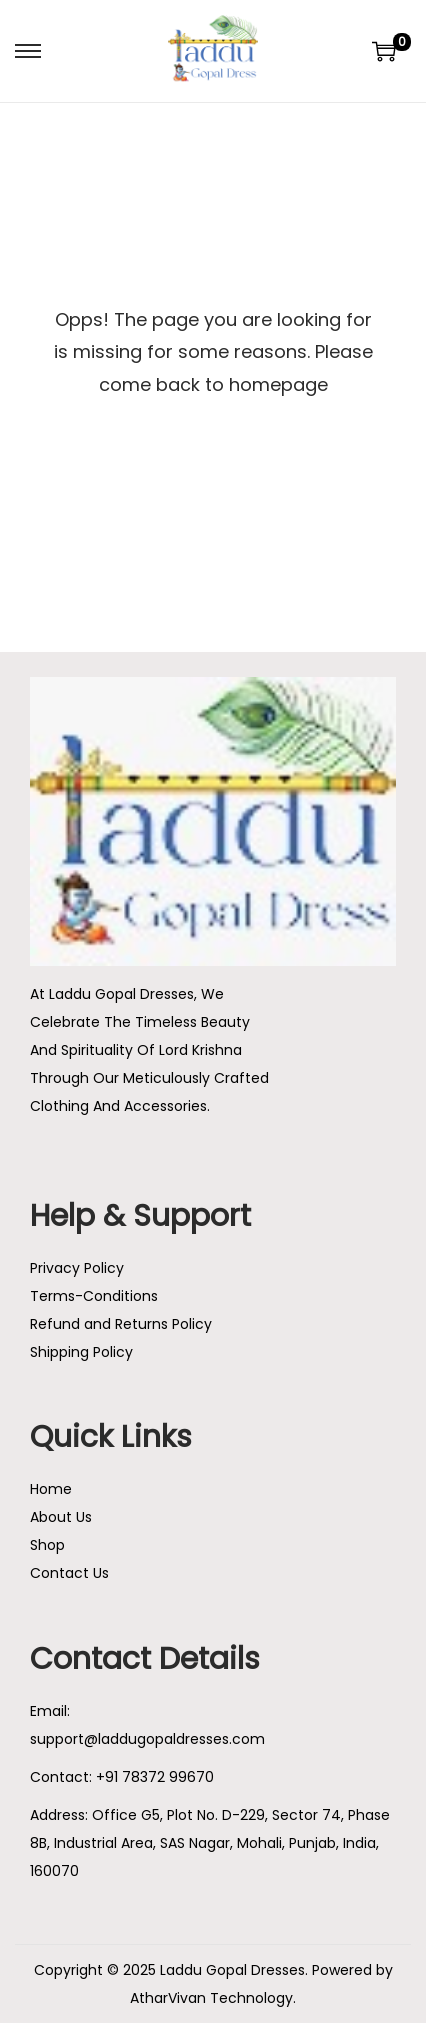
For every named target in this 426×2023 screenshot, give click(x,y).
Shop (47, 1545)
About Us (61, 1517)
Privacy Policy (77, 1268)
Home (51, 1489)
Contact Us (69, 1573)
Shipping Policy (81, 1352)
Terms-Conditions (94, 1296)
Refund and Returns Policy (121, 1324)
